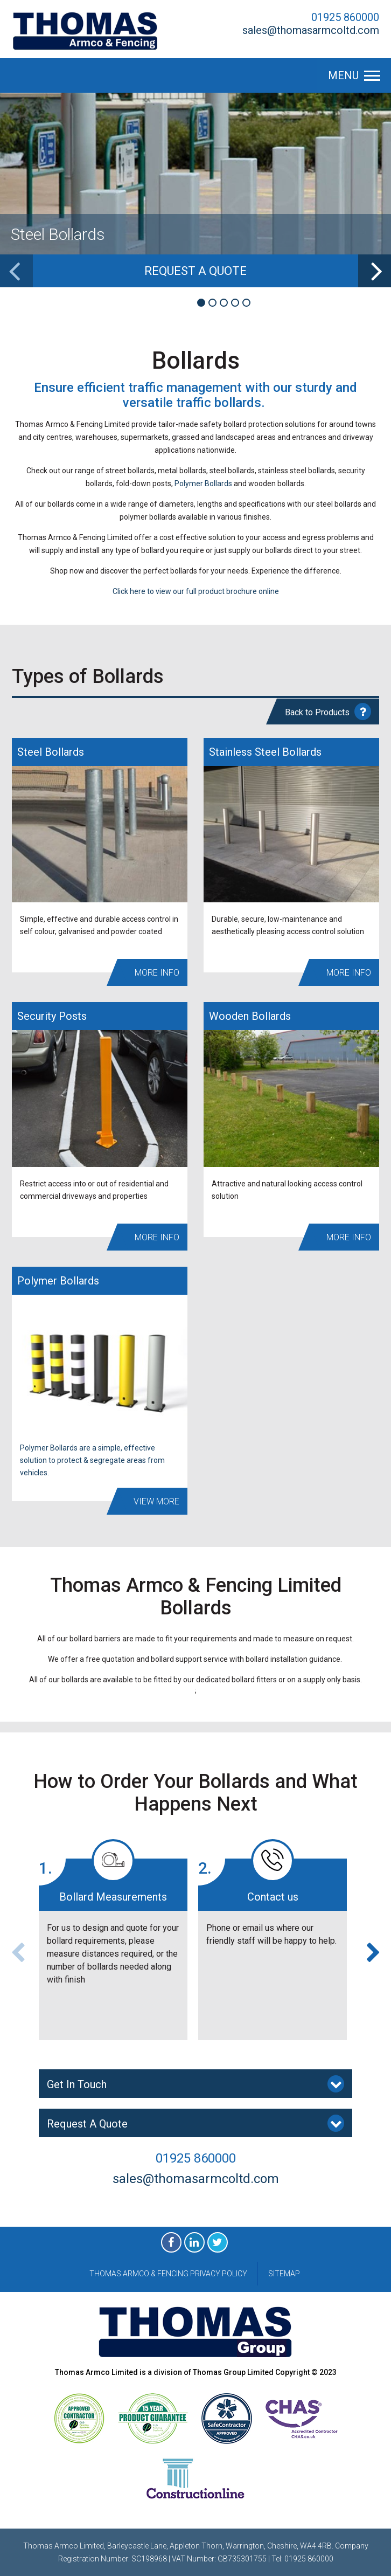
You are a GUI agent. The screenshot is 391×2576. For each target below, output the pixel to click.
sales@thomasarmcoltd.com (310, 30)
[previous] (16, 270)
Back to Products (328, 711)
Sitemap (284, 2273)
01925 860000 (345, 17)
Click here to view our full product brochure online (196, 591)
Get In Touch (195, 2083)
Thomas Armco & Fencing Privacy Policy (168, 2273)
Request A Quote (195, 2123)
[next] (374, 270)
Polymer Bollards (203, 483)
